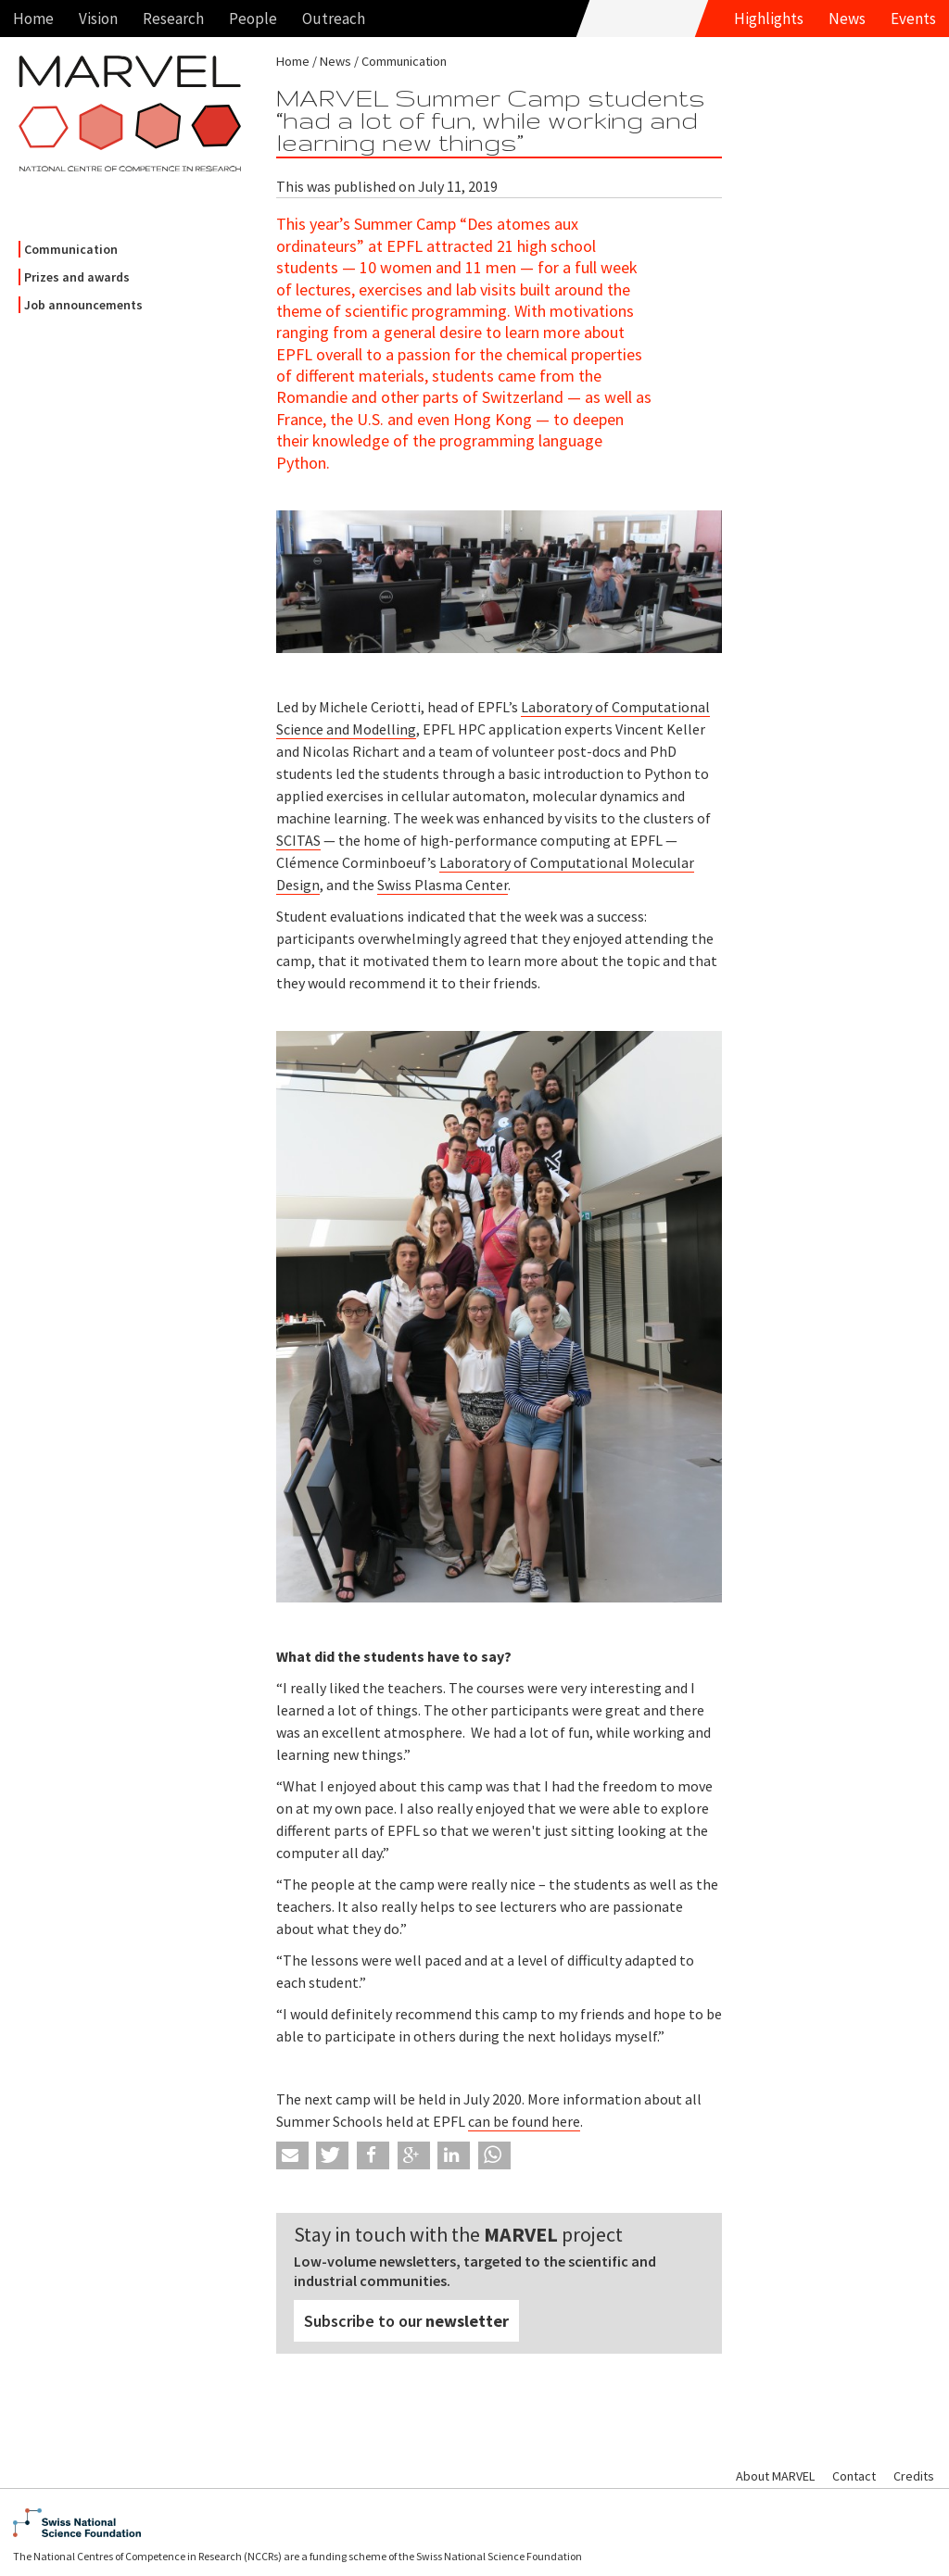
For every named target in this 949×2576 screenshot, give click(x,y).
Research (173, 18)
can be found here (524, 2121)
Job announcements (83, 304)
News (847, 18)
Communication (71, 249)
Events (913, 18)
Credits (913, 2476)
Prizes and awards (77, 277)
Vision (98, 18)
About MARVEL (775, 2476)
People (253, 18)
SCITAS (298, 840)
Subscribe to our (406, 2320)
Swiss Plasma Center (442, 884)
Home (33, 18)
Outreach (333, 18)
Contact (854, 2476)
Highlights (768, 18)
